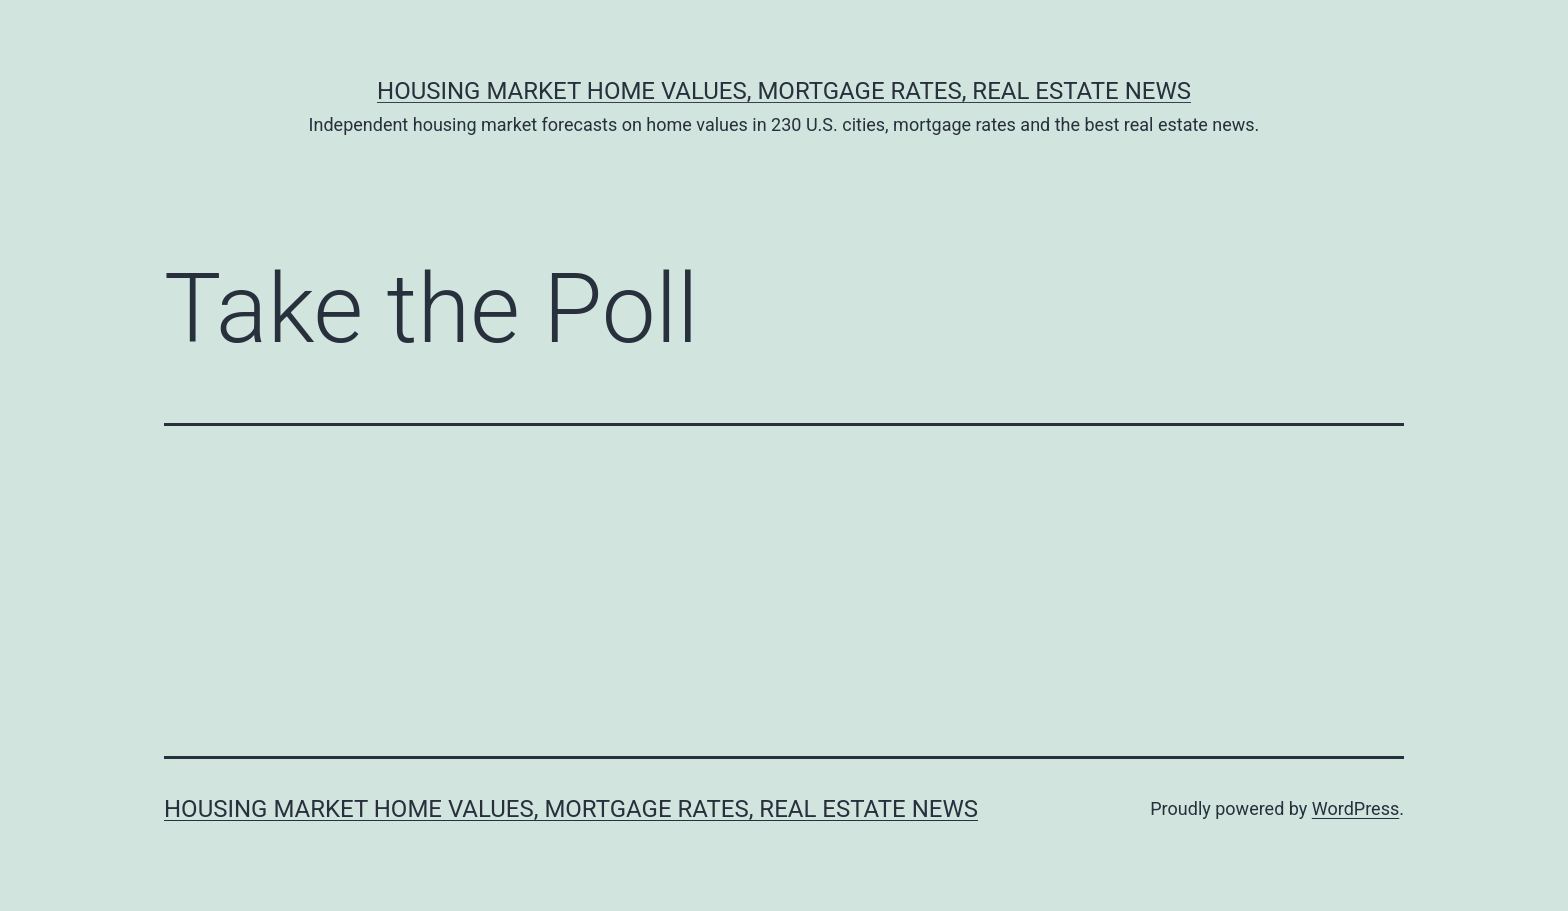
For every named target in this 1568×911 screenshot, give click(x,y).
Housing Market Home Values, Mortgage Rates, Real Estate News (784, 91)
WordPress (1355, 808)
